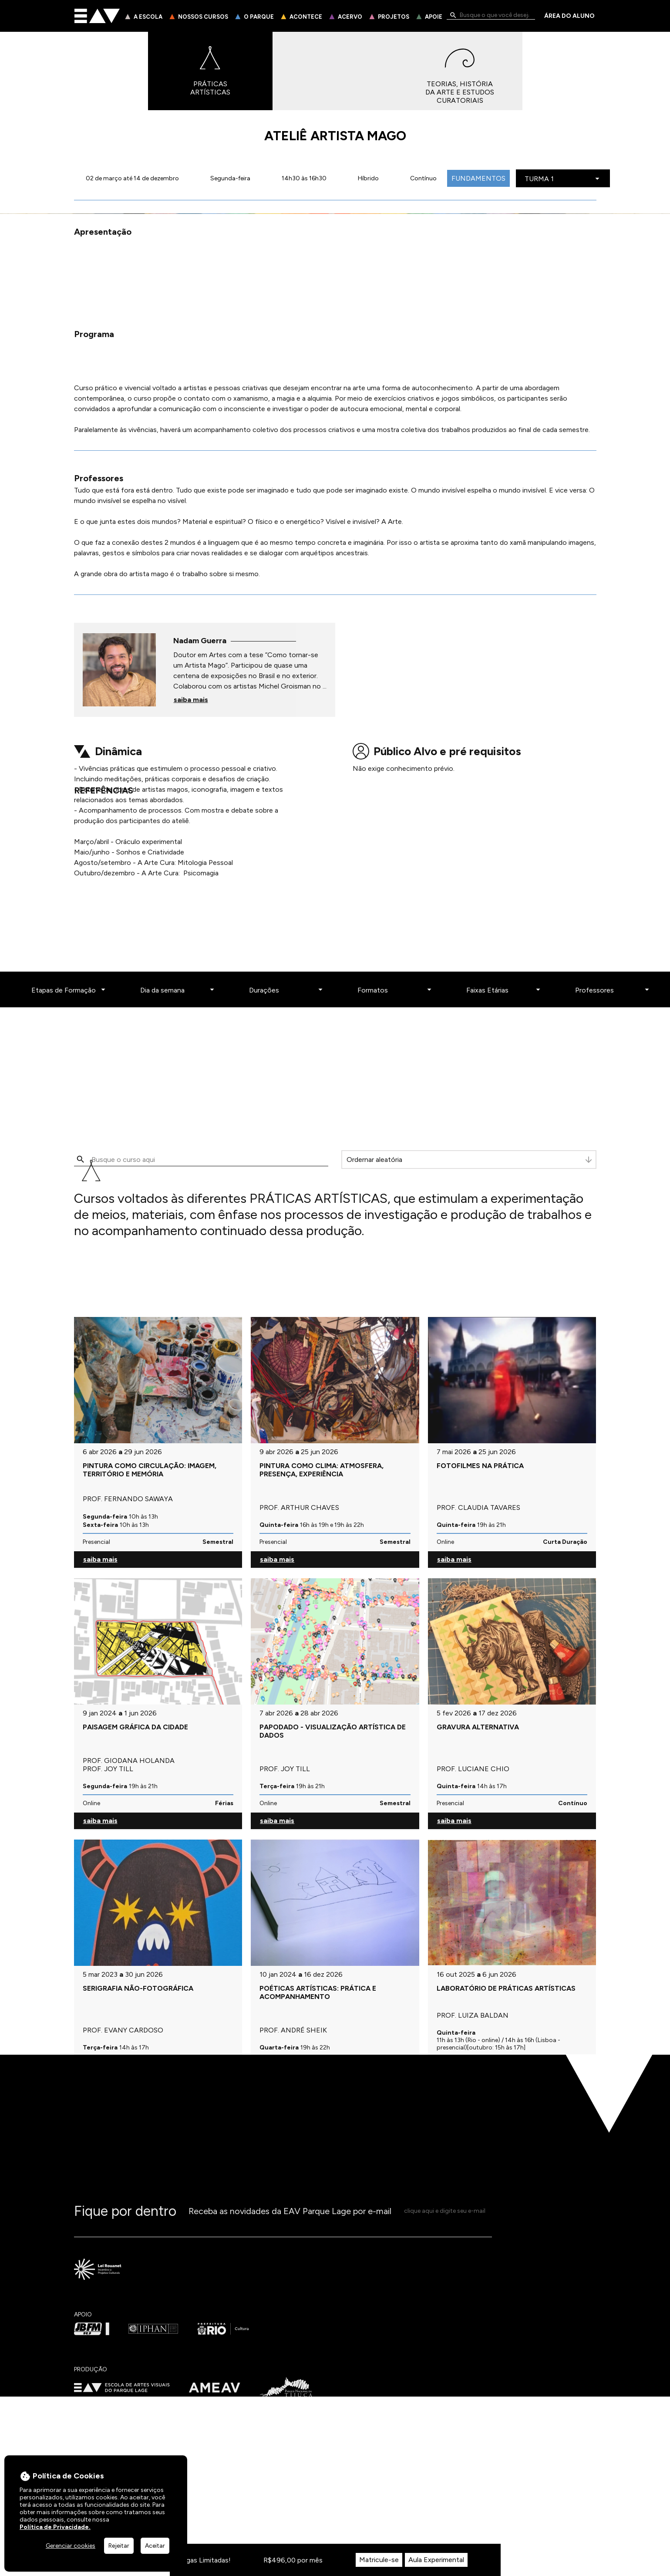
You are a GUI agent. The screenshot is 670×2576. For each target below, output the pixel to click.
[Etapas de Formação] (67, 2020)
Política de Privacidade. (55, 2527)
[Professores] (611, 2020)
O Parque (259, 17)
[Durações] (285, 2020)
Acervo (350, 17)
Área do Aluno (569, 16)
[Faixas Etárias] (502, 2020)
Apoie (433, 17)
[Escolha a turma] (565, 179)
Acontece (306, 17)
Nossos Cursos (203, 17)
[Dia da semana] (176, 2020)
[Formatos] (393, 2020)
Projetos (393, 17)
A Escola (148, 17)
